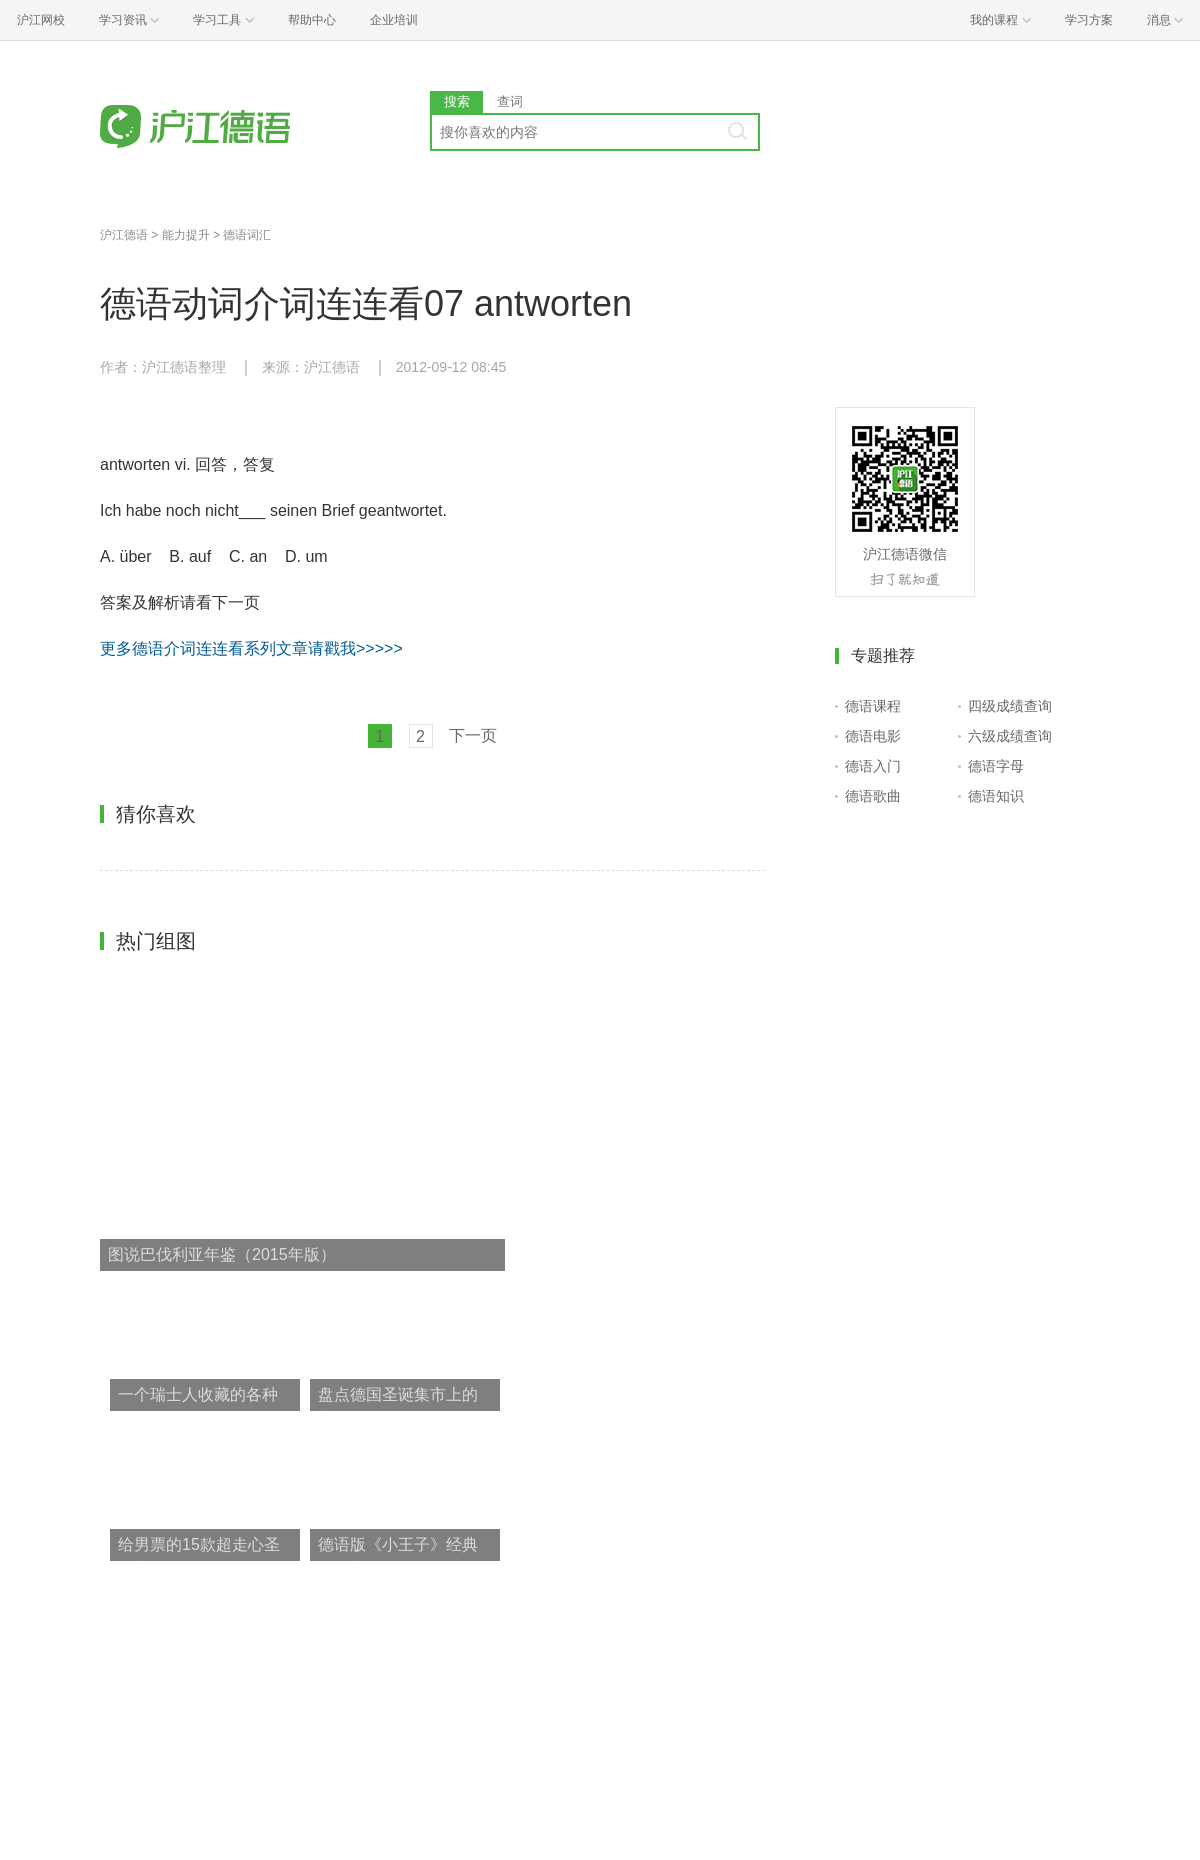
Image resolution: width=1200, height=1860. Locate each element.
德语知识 (996, 796)
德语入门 (873, 766)
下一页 (473, 735)
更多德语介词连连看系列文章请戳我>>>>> (251, 648)
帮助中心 (312, 20)
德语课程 (873, 706)
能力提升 (186, 235)
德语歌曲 (873, 796)
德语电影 (873, 736)
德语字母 (996, 766)
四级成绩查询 (1010, 706)
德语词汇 (247, 235)
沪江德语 (124, 235)
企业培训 (394, 20)
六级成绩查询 (1010, 736)
